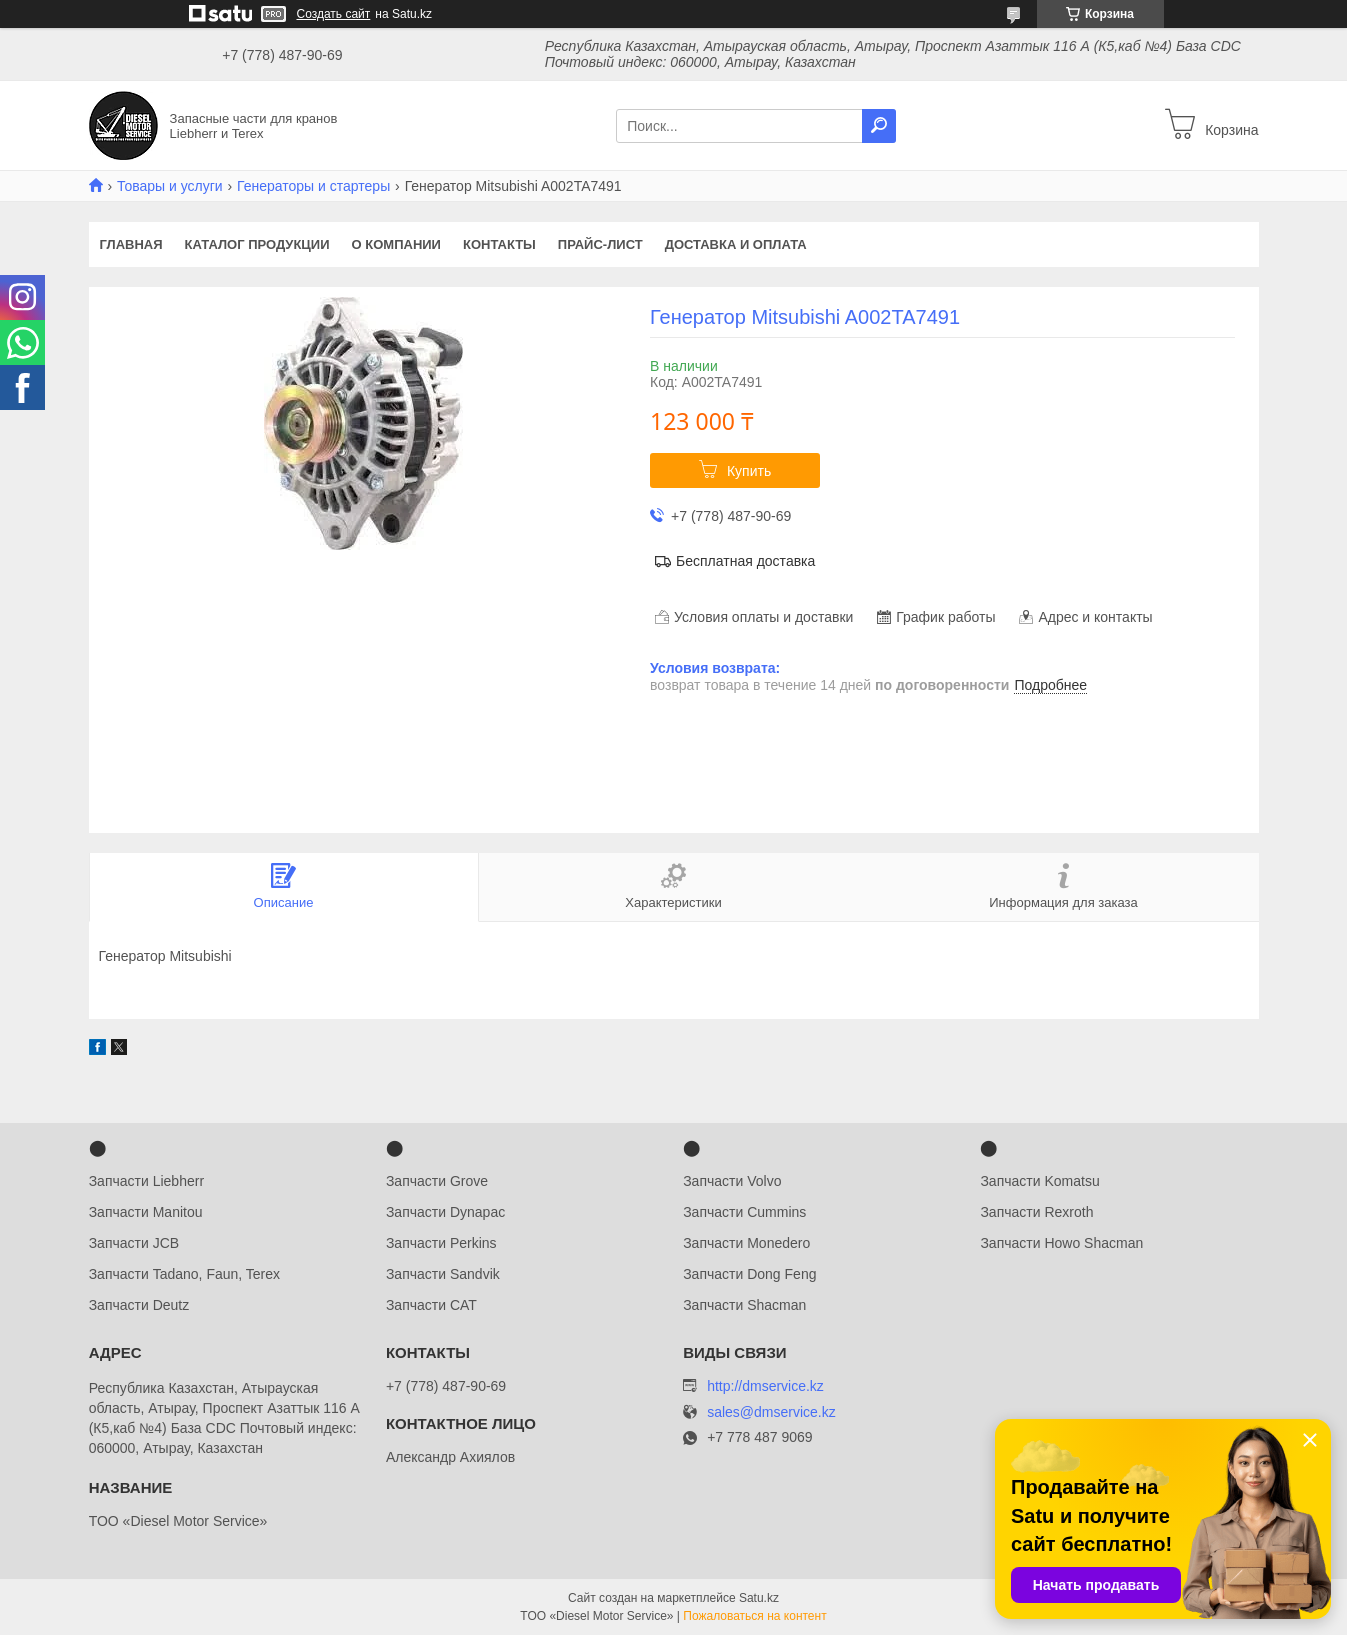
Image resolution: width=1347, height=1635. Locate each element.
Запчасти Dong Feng (749, 1274)
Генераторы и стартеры (313, 186)
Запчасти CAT (431, 1305)
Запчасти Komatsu (1039, 1181)
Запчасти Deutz (139, 1305)
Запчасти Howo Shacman (1061, 1243)
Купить (749, 471)
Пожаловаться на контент (754, 1616)
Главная (131, 244)
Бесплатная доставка (745, 561)
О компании (396, 244)
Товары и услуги (170, 186)
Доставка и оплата (736, 244)
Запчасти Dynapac (445, 1212)
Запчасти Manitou (146, 1212)
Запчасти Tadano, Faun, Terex (184, 1274)
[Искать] (879, 126)
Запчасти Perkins (441, 1243)
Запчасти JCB (134, 1243)
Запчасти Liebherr (146, 1181)
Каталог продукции (257, 244)
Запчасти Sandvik (443, 1274)
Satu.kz (759, 1598)
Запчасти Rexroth (1036, 1212)
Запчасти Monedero (746, 1243)
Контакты (499, 244)
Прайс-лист (600, 244)
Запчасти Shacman (744, 1305)
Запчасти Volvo (732, 1181)
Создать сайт (334, 14)
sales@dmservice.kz (771, 1412)
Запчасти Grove (437, 1181)
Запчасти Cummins (744, 1212)
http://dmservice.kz (765, 1386)
